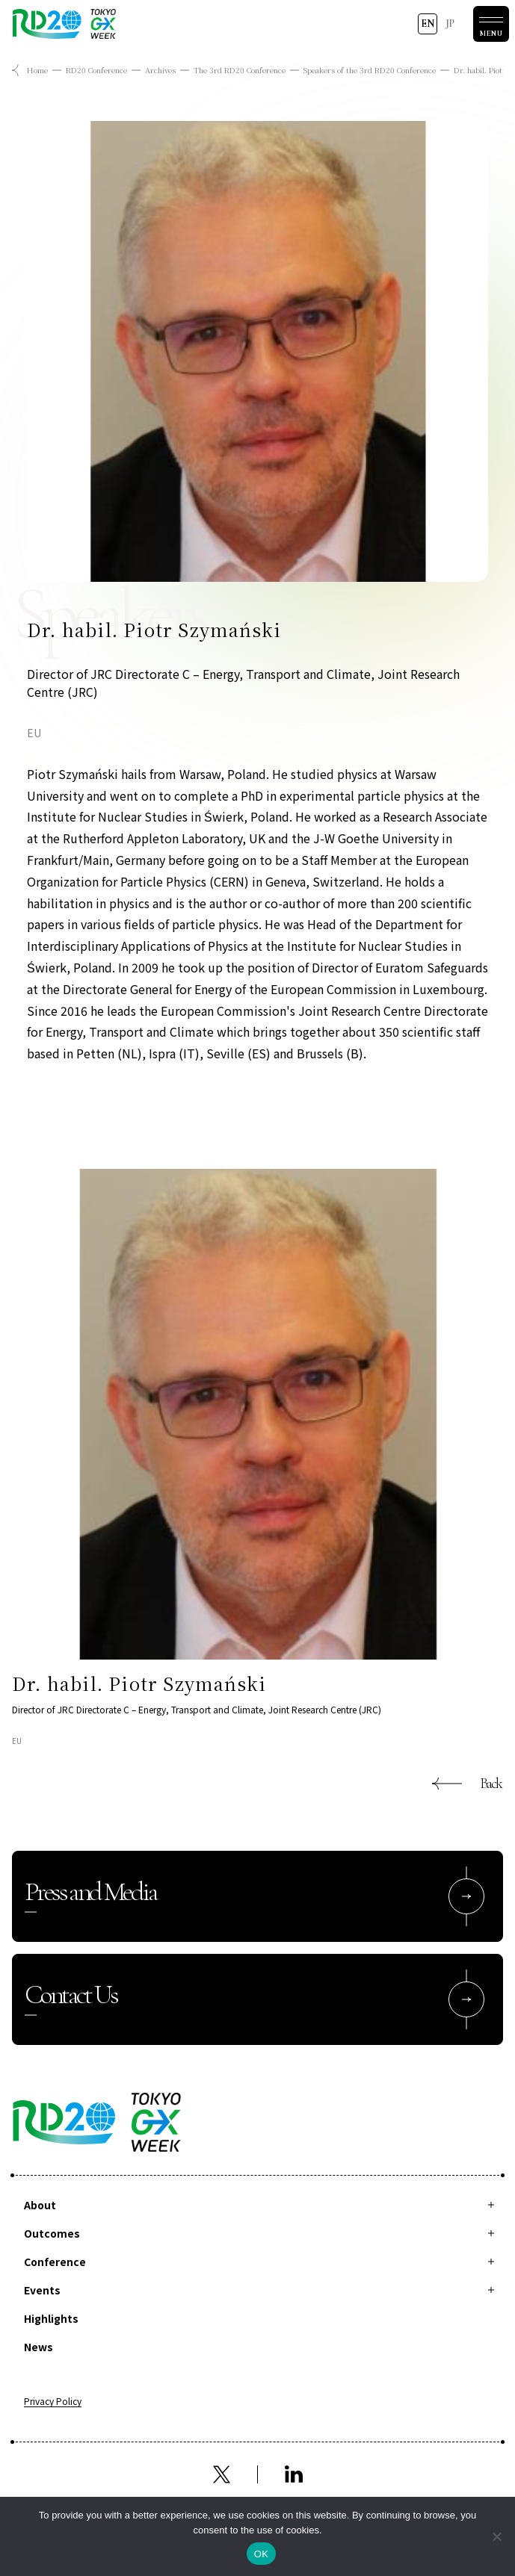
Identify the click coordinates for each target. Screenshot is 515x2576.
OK (261, 2554)
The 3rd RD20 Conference (240, 69)
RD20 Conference (96, 69)
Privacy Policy (52, 2402)
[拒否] (496, 2536)
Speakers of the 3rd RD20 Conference (369, 69)
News (38, 2346)
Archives (160, 69)
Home (37, 69)
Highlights (51, 2318)
